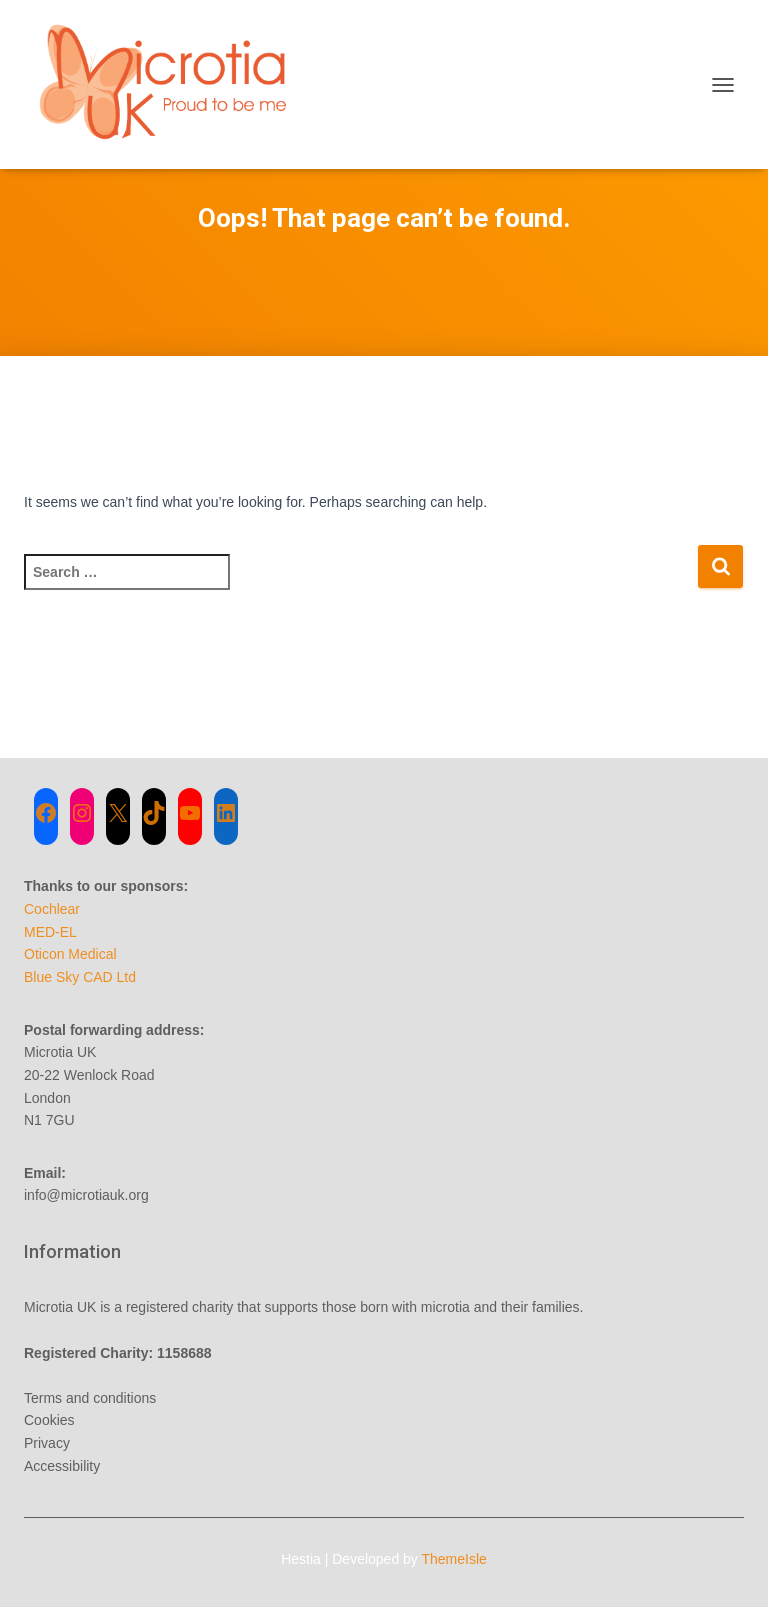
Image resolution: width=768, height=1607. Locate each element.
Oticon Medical (70, 954)
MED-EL (50, 932)
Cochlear (52, 909)
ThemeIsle (454, 1559)
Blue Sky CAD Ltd (80, 977)
